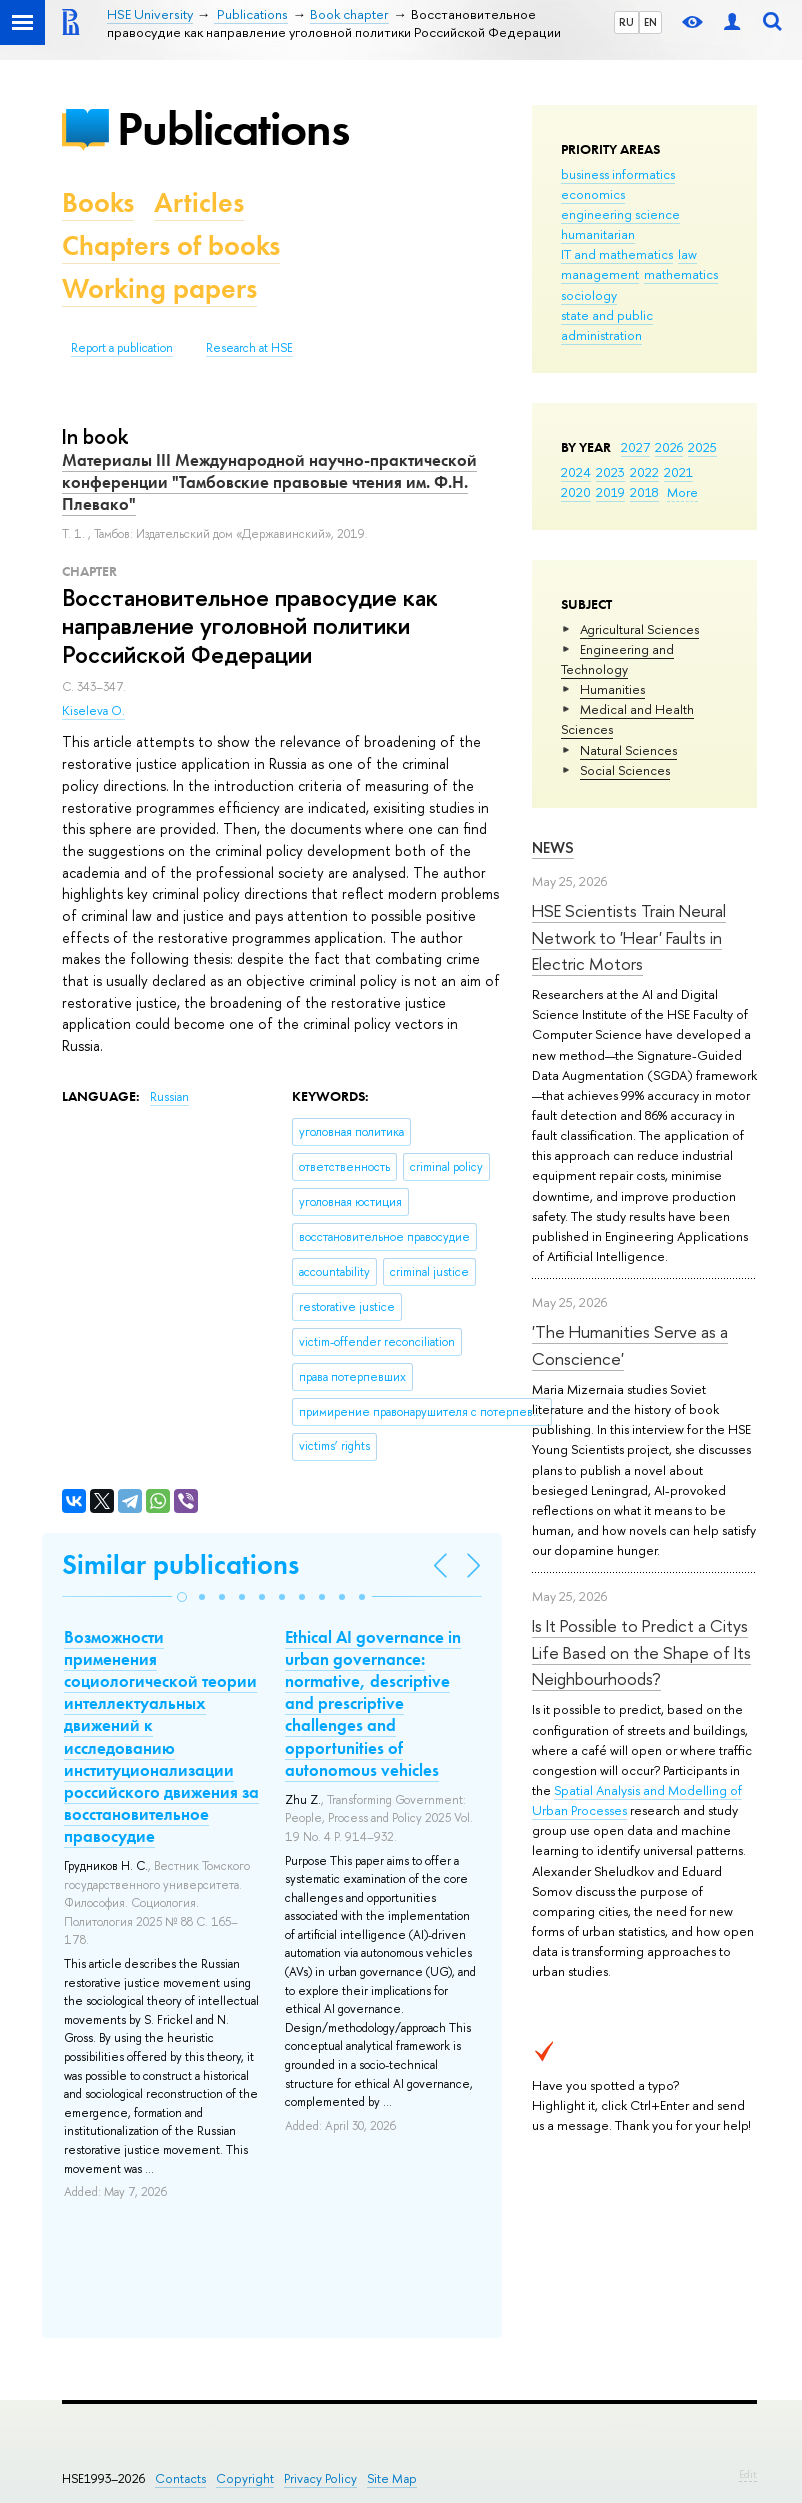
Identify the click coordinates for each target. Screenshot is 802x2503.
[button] (182, 1597)
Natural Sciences (628, 750)
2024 (576, 472)
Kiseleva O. (93, 711)
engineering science (620, 214)
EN (650, 22)
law (687, 254)
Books (98, 202)
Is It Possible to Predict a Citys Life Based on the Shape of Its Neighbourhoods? (641, 1652)
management (600, 274)
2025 (702, 447)
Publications (233, 128)
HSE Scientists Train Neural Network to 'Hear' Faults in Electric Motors (629, 937)
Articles (199, 202)
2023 (610, 472)
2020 (576, 492)
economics (593, 194)
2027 (635, 447)
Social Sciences (625, 770)
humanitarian (598, 234)
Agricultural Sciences (639, 629)
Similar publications (180, 1564)
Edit (748, 2474)
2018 (644, 492)
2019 (610, 492)
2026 (669, 447)
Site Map (392, 2478)
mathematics (681, 274)
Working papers (159, 288)
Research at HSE (249, 348)
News (553, 847)
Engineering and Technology (617, 659)
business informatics (618, 174)
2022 (644, 472)
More (682, 492)
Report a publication (122, 348)
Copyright (245, 2478)
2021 (678, 472)
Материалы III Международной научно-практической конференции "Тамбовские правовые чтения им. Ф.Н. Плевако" (269, 482)
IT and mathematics (617, 254)
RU (626, 22)
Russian (169, 1097)
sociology (589, 295)
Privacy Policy (320, 2478)
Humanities (612, 689)
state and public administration (607, 325)
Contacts (180, 2478)
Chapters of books (171, 245)
